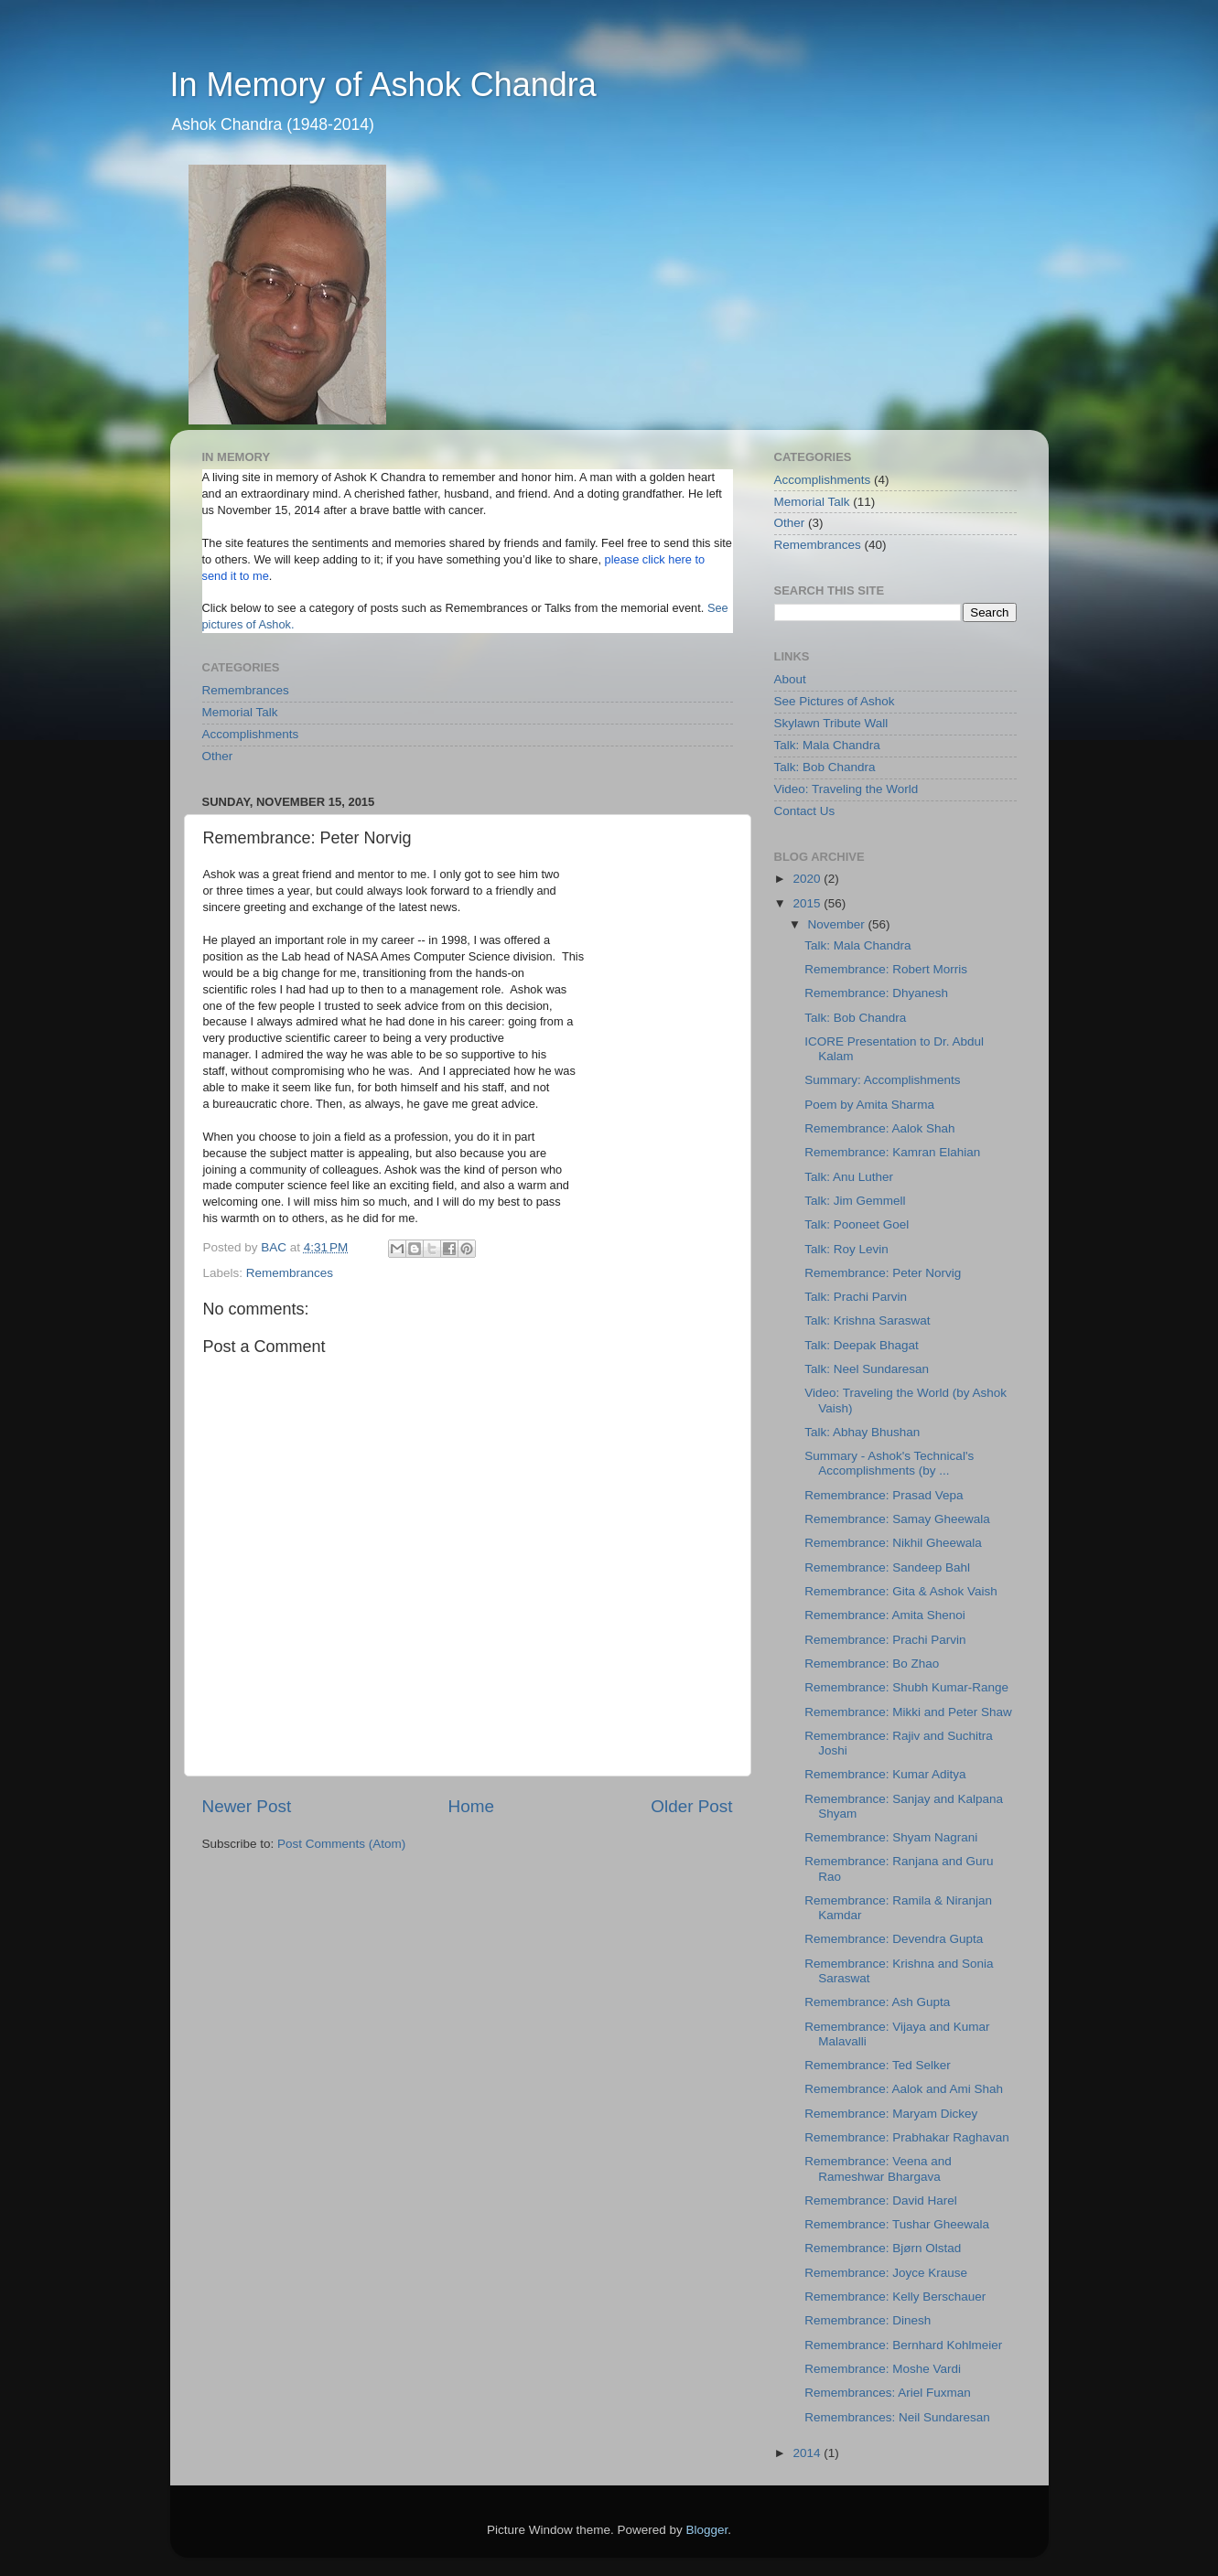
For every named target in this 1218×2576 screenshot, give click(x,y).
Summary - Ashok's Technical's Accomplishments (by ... (889, 1463)
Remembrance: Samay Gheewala (897, 1519)
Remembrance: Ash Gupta (877, 2002)
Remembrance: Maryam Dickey (890, 2113)
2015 (808, 903)
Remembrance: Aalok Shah (879, 1128)
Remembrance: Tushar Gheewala (896, 2224)
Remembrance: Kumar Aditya (884, 1774)
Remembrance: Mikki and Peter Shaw (908, 1712)
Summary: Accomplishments (882, 1080)
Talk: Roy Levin (846, 1249)
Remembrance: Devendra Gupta (893, 1939)
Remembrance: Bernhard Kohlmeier (903, 2345)
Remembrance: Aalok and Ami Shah (903, 2089)
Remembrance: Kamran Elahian (892, 1152)
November (838, 924)
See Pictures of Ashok (834, 701)
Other (217, 756)
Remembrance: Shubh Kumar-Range (906, 1687)
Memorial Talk (240, 712)
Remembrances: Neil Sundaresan (897, 2417)
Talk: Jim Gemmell (854, 1201)
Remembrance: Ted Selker (877, 2065)
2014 (808, 2453)
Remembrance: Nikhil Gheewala (893, 1543)
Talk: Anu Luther (848, 1177)
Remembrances (245, 690)
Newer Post (247, 1806)
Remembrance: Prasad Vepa (883, 1495)
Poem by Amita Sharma (869, 1104)
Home (471, 1806)
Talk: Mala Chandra (827, 745)
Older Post (691, 1806)
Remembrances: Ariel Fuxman (887, 2392)
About (790, 679)
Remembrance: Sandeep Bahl (887, 1567)
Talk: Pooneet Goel (856, 1224)
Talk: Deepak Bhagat (861, 1345)
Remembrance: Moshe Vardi (882, 2369)
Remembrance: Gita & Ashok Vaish (900, 1591)
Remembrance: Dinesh (867, 2320)
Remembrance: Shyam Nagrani (890, 1837)
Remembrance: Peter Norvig (882, 1273)
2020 (808, 879)
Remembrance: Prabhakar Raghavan (906, 2137)
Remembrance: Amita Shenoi (884, 1615)
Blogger (707, 2530)
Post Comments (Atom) (341, 1844)
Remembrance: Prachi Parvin (884, 1640)
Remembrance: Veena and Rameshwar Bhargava (878, 2168)
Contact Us (804, 811)
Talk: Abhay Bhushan (862, 1432)
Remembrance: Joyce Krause (885, 2273)
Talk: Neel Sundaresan (866, 1369)
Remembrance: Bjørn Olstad (882, 2248)
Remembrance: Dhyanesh (876, 993)
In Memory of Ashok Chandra (383, 84)
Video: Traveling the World (846, 789)
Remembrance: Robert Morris (885, 969)
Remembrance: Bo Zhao (871, 1663)
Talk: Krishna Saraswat (867, 1320)
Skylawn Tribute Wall (831, 723)
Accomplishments (250, 734)
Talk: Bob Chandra (825, 767)
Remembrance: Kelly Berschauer (895, 2296)
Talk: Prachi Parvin (855, 1297)
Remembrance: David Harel (880, 2200)
